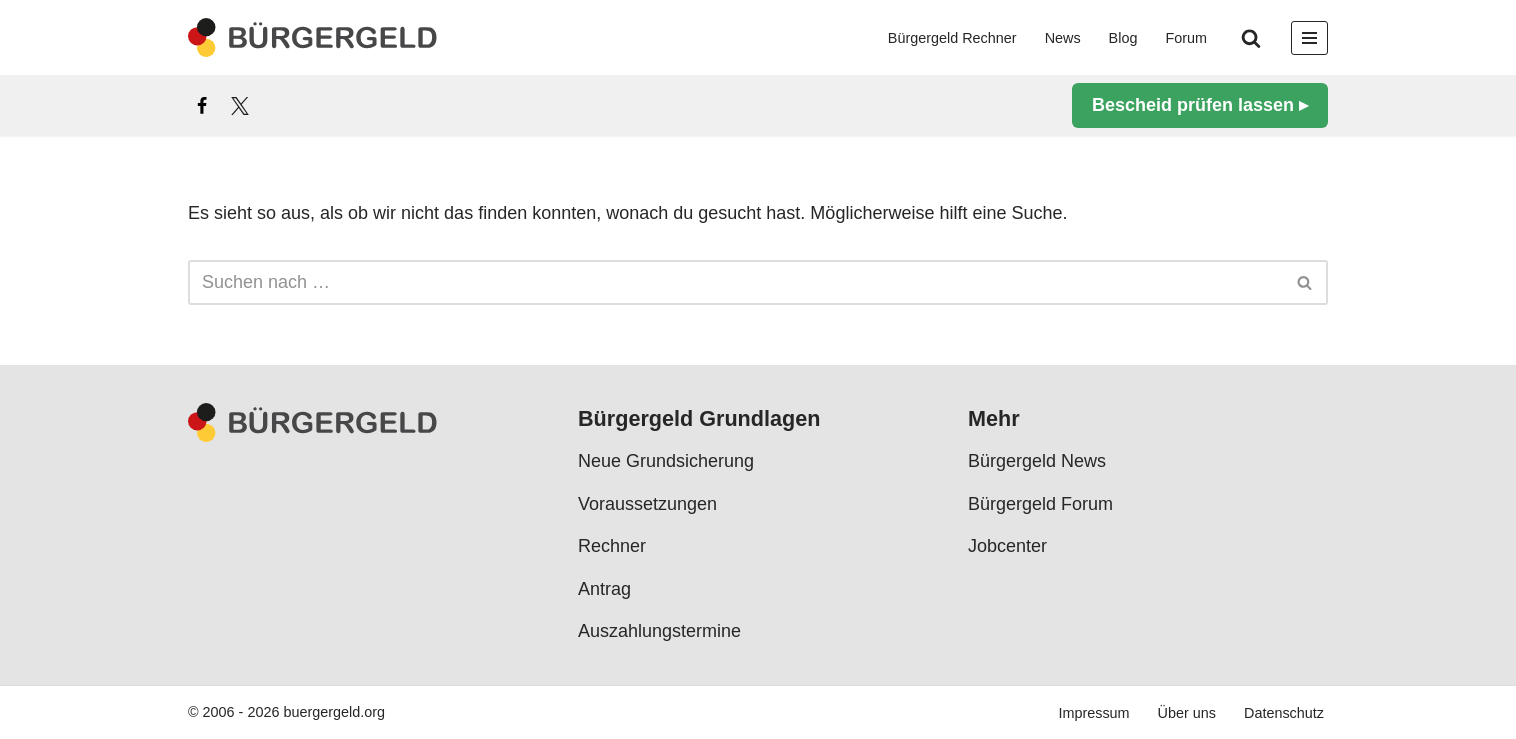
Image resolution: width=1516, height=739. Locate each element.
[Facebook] (202, 106)
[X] (240, 106)
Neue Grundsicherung (666, 461)
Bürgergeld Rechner (952, 38)
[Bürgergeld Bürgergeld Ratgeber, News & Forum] (313, 37)
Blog (1123, 38)
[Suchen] (1251, 38)
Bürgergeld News (1037, 461)
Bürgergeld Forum (1040, 504)
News (1063, 38)
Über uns (1187, 713)
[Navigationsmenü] (1309, 38)
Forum (1186, 38)
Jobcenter (1007, 546)
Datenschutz (1284, 713)
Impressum (1093, 713)
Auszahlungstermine (659, 631)
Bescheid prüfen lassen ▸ (1200, 105)
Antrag (604, 588)
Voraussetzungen (647, 504)
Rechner (612, 546)
